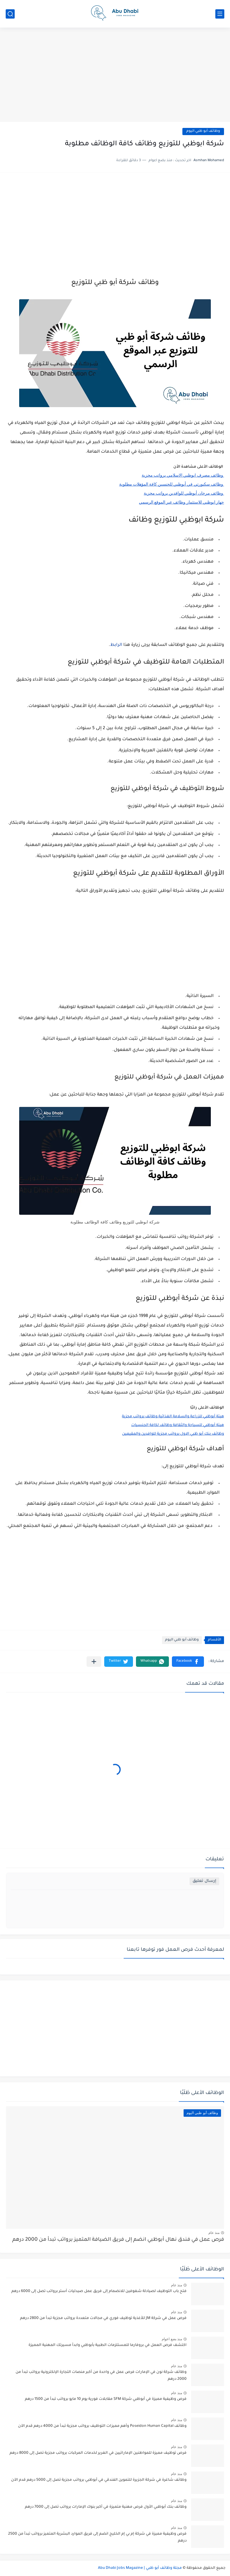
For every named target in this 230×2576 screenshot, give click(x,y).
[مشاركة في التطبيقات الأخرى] (94, 1661)
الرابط (116, 645)
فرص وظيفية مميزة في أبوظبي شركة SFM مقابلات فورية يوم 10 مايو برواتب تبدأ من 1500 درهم (106, 2399)
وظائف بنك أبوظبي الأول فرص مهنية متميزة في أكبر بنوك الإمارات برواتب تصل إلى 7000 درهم (106, 2507)
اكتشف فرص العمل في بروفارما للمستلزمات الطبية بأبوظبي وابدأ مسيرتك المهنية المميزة (107, 2345)
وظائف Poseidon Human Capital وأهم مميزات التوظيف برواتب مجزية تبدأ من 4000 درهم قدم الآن (102, 2426)
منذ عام (214, 2233)
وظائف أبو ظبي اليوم (203, 131)
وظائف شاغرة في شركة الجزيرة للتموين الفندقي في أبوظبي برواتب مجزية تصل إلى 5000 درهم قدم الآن (99, 2480)
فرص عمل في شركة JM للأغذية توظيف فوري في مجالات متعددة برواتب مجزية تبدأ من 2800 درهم (103, 2318)
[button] (188, 1661)
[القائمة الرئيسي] (219, 14)
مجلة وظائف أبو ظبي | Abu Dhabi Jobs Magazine (140, 2568)
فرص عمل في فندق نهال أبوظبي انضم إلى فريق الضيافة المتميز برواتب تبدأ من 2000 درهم (118, 2240)
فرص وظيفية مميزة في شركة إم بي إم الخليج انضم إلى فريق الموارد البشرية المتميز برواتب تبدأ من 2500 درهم (97, 2537)
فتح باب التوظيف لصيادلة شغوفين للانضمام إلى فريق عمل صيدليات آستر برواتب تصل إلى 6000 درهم (99, 2291)
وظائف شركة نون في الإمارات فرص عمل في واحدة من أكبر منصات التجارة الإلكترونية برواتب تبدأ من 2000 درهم (101, 2375)
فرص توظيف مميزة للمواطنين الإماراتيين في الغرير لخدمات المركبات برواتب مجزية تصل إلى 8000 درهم (98, 2453)
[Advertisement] (115, 75)
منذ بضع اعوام (172, 2339)
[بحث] (10, 14)
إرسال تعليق (204, 1881)
